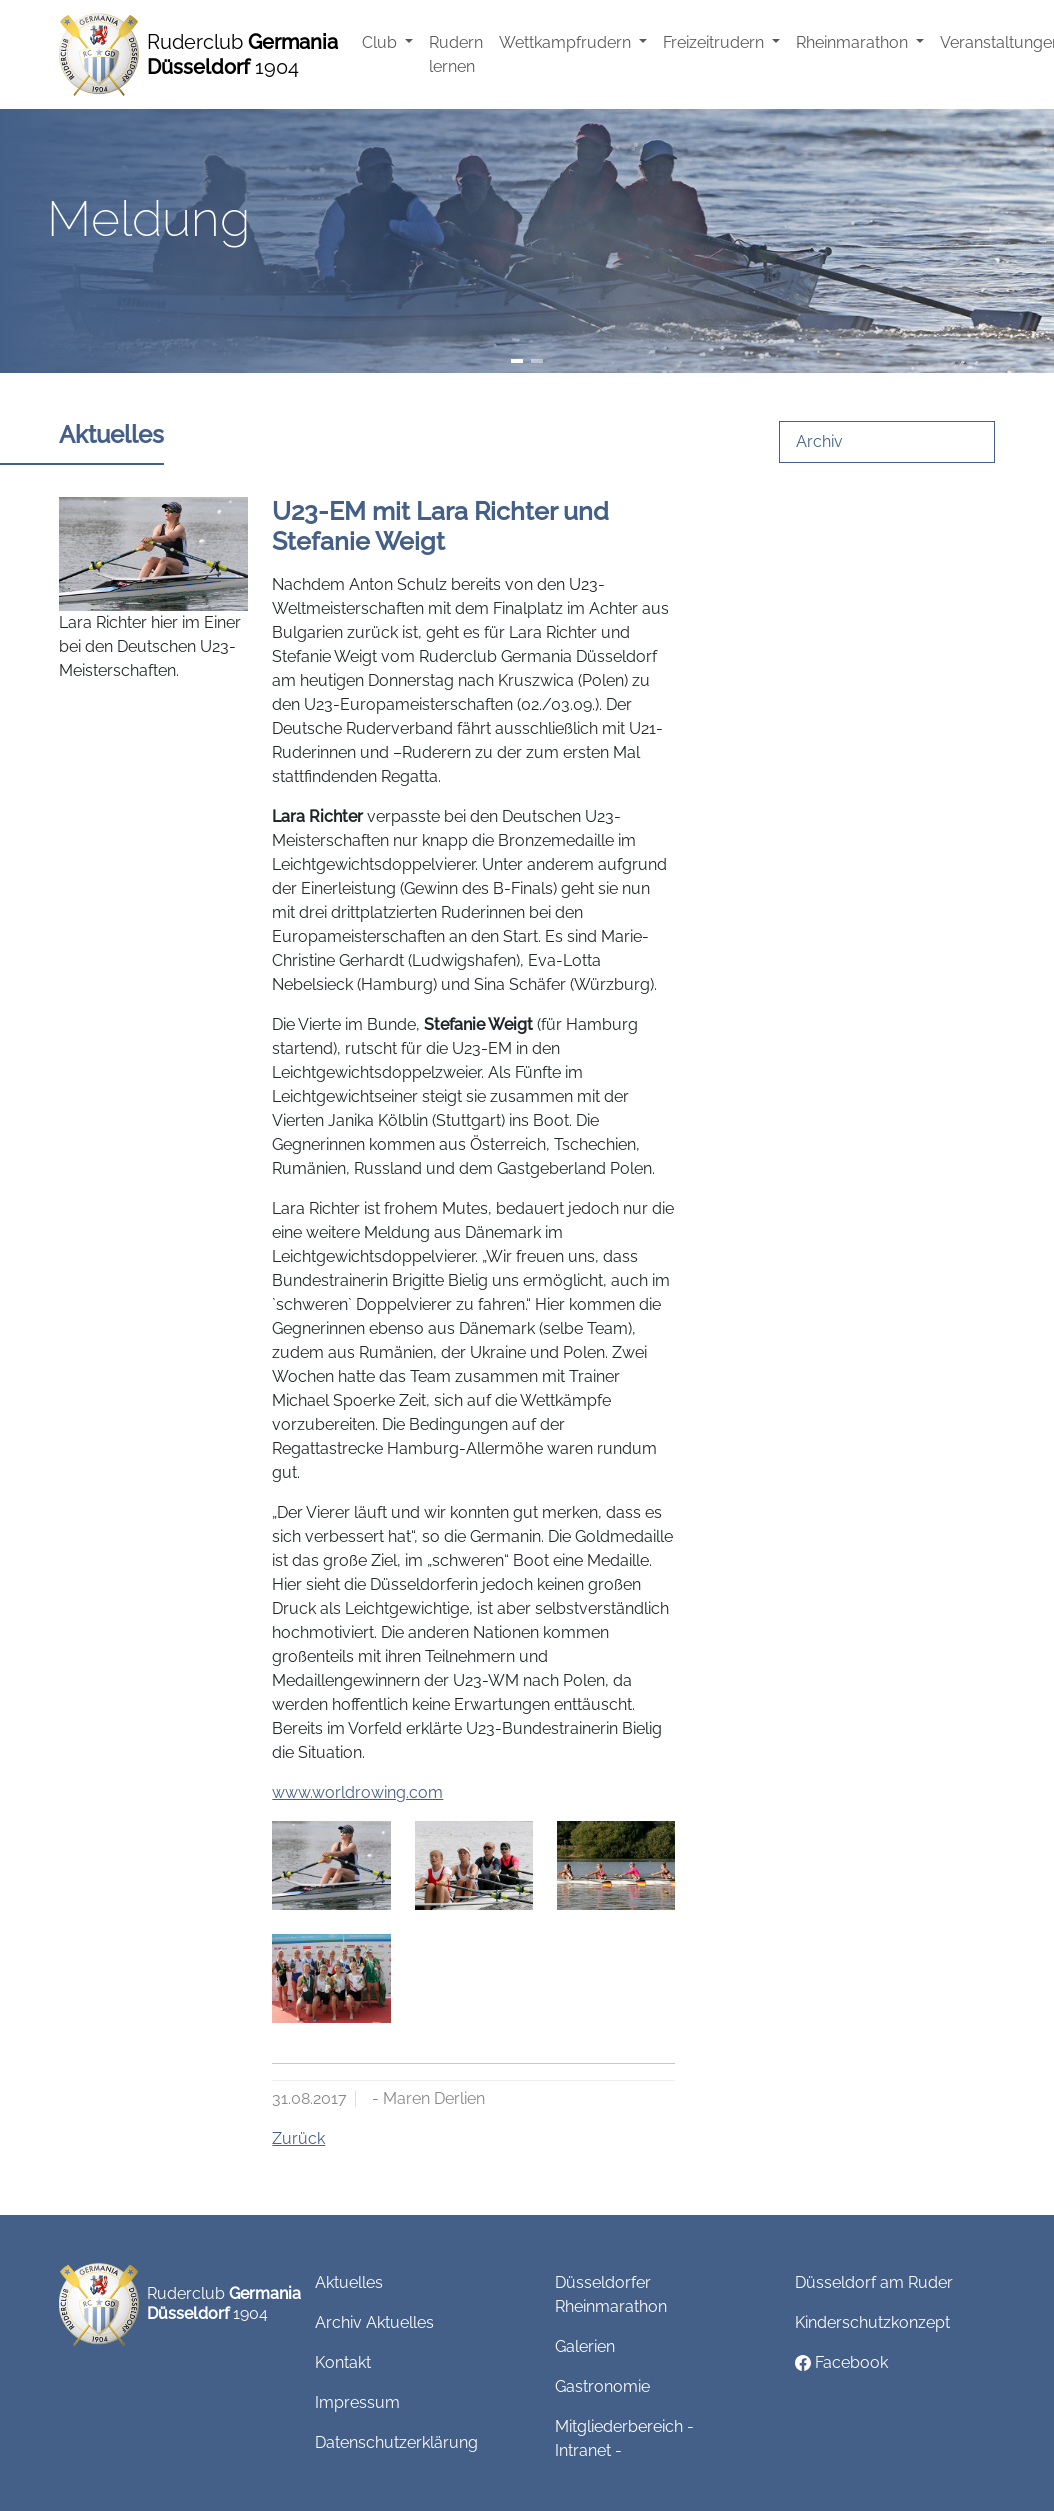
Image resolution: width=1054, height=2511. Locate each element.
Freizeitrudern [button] (715, 42)
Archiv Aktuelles (374, 2322)
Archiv (819, 441)
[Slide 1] (517, 361)
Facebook (841, 2362)
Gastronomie (602, 2386)
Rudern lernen (456, 54)
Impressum (357, 2402)
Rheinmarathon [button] (854, 42)
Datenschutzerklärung (396, 2442)
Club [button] (381, 42)
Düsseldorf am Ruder (874, 2282)
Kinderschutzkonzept (872, 2322)
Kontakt (343, 2362)
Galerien (585, 2346)
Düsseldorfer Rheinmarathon (611, 2294)
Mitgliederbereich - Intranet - (624, 2438)
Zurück (298, 2138)
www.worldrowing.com (357, 1792)
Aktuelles (349, 2282)
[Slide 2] (537, 361)
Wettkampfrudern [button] (567, 42)
